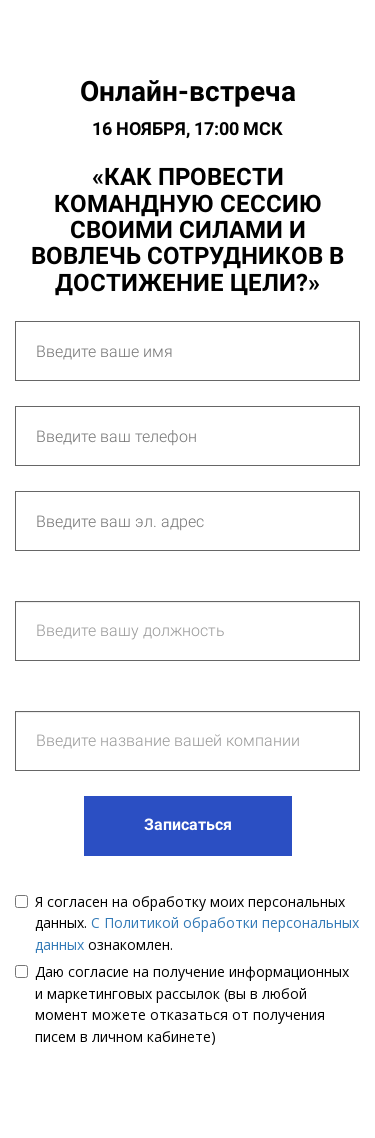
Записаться (188, 824)
